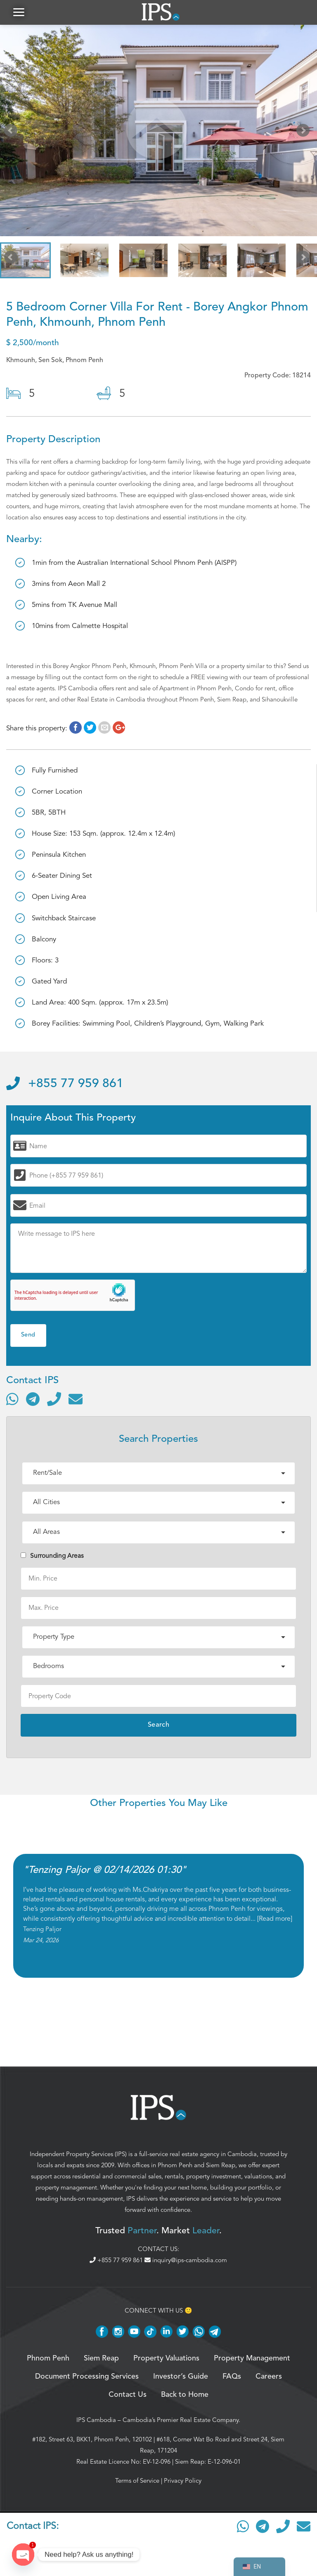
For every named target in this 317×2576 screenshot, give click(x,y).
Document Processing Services (87, 2376)
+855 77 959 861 (64, 1084)
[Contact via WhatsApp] (12, 1399)
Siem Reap (220, 2165)
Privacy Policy (182, 2480)
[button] (18, 12)
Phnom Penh (175, 2165)
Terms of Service (137, 2480)
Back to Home (184, 2394)
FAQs (231, 2376)
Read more (275, 1919)
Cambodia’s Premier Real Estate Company (181, 2420)
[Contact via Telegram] (33, 1399)
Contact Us (128, 2394)
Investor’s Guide (180, 2376)
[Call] (54, 1399)
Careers (268, 2376)
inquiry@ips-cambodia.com (185, 2260)
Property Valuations (166, 2358)
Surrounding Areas (52, 1555)
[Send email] (76, 1399)
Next (304, 132)
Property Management (252, 2358)
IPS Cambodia (96, 2420)
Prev (12, 132)
